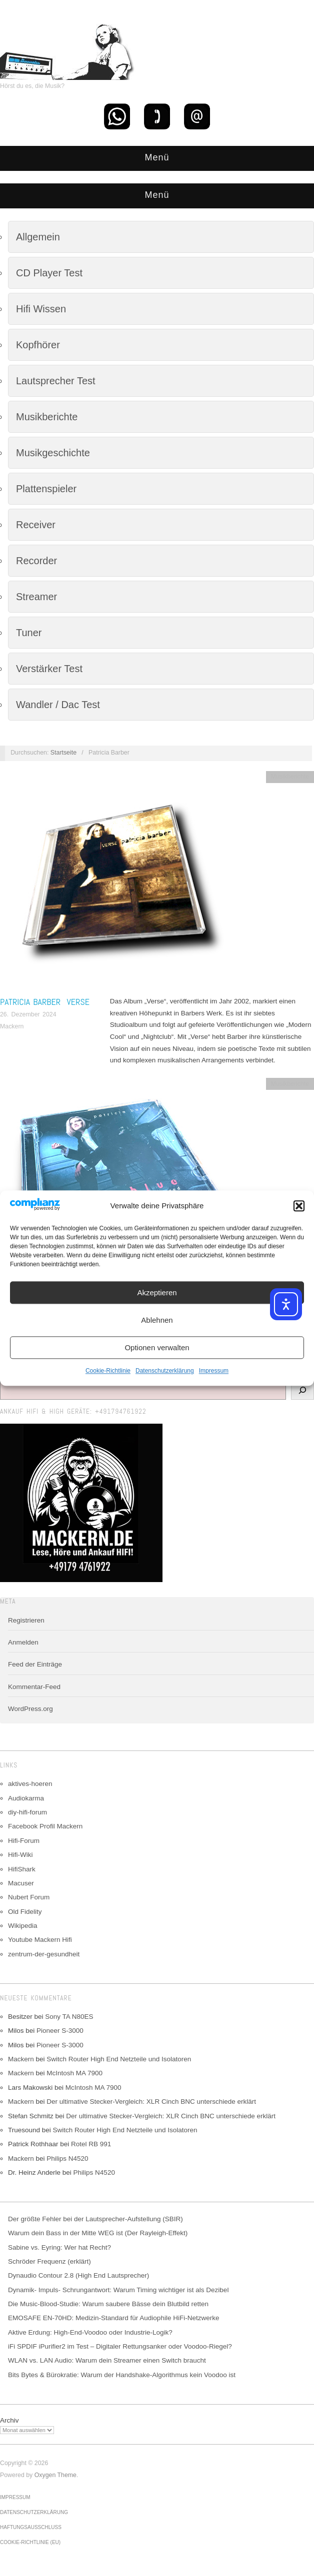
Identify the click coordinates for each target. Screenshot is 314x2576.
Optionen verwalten (156, 1347)
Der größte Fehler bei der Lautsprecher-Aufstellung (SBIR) (95, 2219)
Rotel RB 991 (91, 2144)
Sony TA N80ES (69, 2016)
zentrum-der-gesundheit (44, 1954)
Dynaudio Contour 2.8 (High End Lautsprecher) (78, 2275)
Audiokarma (26, 1798)
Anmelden (23, 1642)
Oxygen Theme (55, 2475)
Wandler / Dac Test (58, 704)
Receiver (36, 524)
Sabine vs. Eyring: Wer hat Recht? (59, 2247)
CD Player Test (49, 272)
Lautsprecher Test (56, 380)
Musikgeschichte (53, 452)
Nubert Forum (29, 1897)
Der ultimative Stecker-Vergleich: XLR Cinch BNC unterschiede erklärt (151, 2101)
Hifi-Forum (24, 1840)
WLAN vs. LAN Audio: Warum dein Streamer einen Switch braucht (107, 2360)
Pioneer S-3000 (60, 2030)
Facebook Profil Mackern (45, 1826)
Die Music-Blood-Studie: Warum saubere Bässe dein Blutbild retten (108, 2304)
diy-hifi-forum (27, 1812)
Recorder (36, 560)
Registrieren (26, 1620)
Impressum (213, 1371)
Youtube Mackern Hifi (40, 1939)
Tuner (29, 632)
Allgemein (38, 236)
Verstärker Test (49, 668)
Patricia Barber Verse (45, 1001)
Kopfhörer (38, 344)
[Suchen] (302, 1390)
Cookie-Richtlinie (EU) (30, 2542)
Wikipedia (23, 1925)
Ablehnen (156, 1320)
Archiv (9, 2420)
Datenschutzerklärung (165, 1371)
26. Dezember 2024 (28, 1014)
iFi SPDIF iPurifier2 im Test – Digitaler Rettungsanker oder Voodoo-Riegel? (120, 2346)
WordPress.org (30, 1709)
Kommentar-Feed (34, 1687)
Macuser (21, 1883)
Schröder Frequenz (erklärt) (49, 2261)
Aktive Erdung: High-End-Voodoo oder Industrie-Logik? (90, 2332)
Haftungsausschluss (31, 2527)
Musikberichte (47, 416)
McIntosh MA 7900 (74, 2073)
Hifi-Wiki (20, 1854)
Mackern (12, 1026)
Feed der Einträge (35, 1664)
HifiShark (22, 1869)
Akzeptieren (156, 1292)
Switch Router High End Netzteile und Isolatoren (118, 2059)
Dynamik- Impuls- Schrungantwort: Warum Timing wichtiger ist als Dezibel (118, 2290)
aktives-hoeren (30, 1783)
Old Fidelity (25, 1911)
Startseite (63, 752)
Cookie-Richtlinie (108, 1371)
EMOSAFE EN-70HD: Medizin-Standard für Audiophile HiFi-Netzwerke (113, 2318)
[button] (299, 1206)
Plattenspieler (46, 488)
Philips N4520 (67, 2158)
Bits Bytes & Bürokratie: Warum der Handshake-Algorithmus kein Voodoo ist (122, 2375)
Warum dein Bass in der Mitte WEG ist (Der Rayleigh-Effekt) (98, 2233)
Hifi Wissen (41, 308)
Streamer (36, 596)
